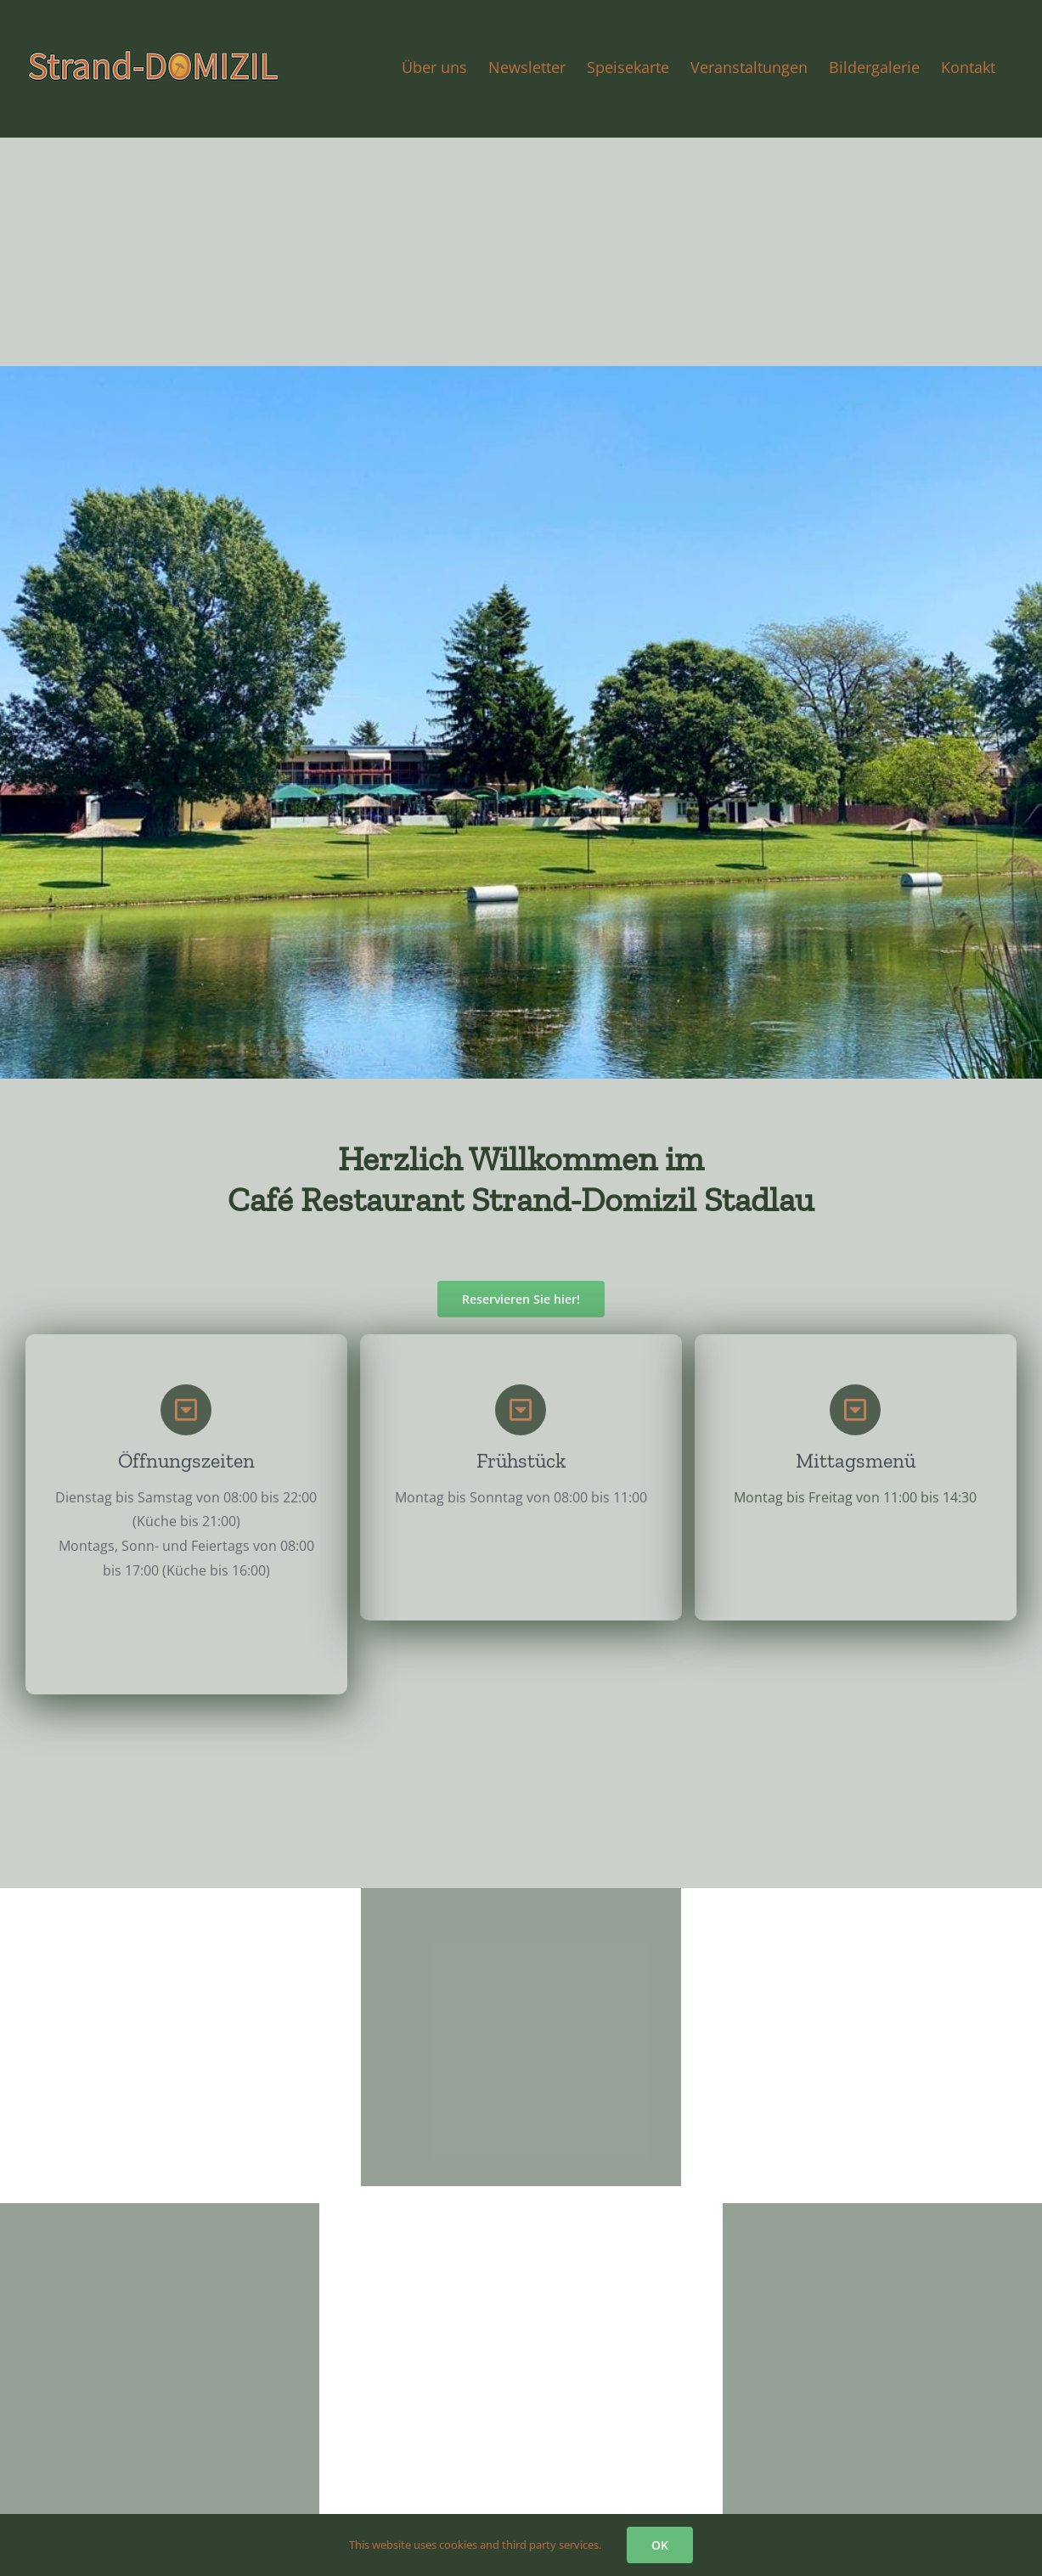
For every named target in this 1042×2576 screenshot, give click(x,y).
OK (659, 2545)
